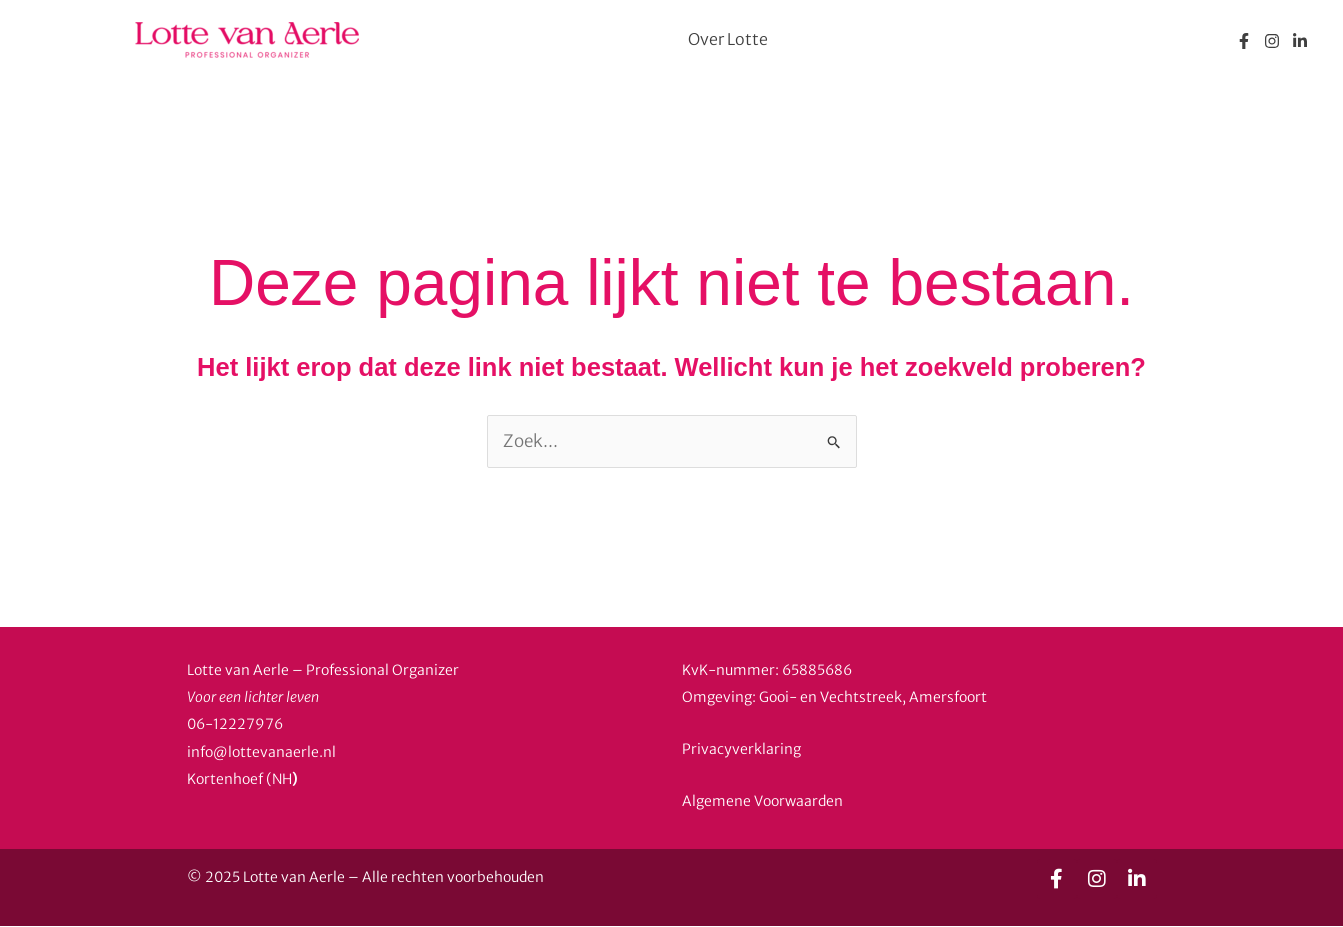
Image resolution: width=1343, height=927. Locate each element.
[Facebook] (1244, 41)
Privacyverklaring (741, 749)
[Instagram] (1272, 41)
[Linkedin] (1300, 41)
